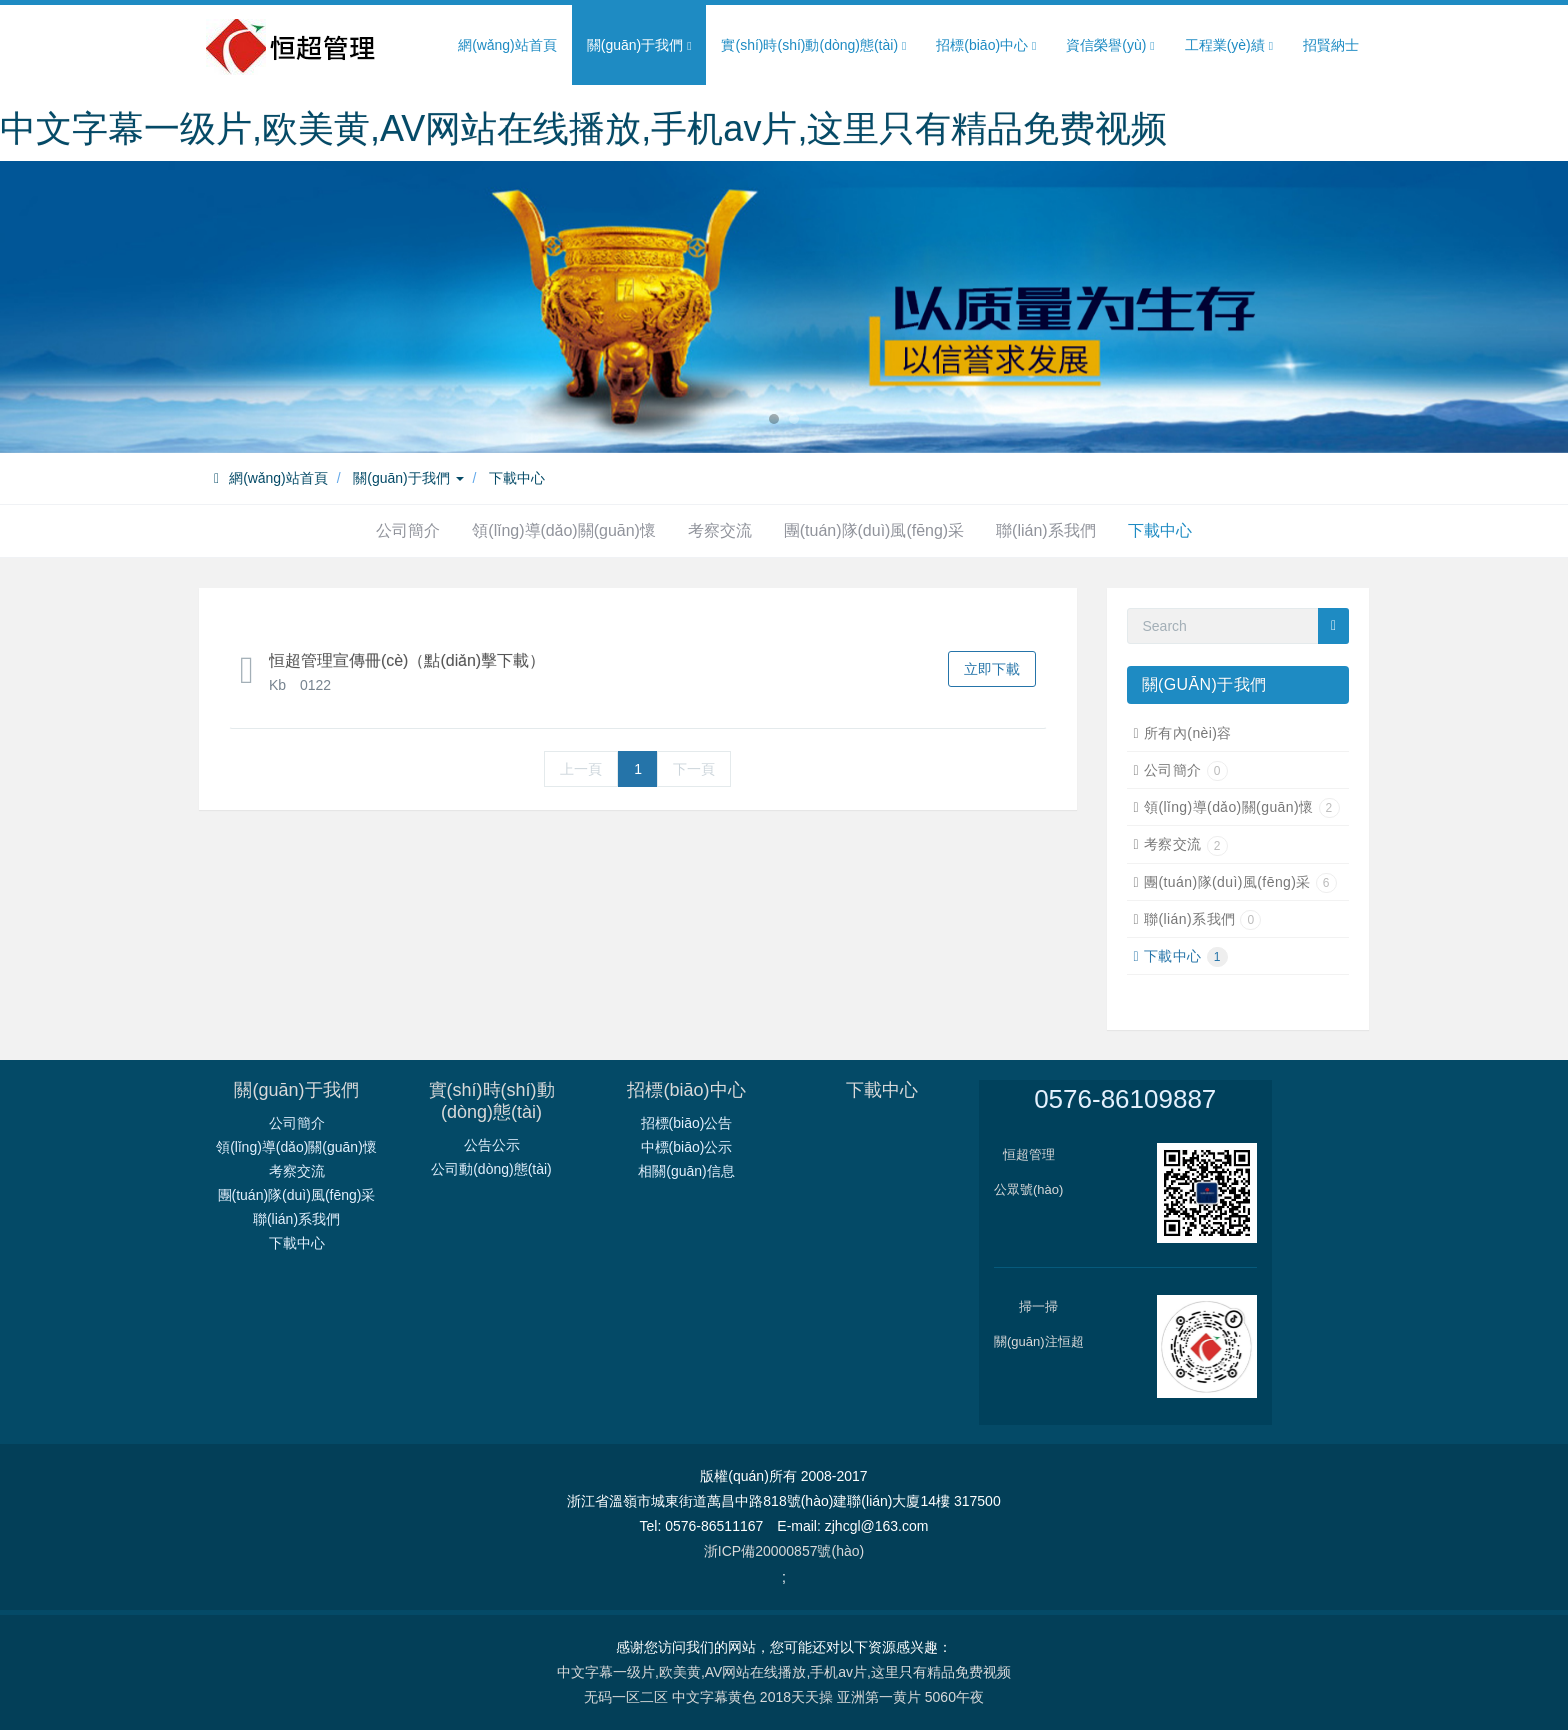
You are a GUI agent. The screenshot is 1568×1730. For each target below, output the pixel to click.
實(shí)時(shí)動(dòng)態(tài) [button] (813, 45)
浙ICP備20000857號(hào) (784, 1551)
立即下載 (992, 669)
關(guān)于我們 (408, 478)
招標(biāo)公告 (687, 1123)
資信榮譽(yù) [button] (1110, 45)
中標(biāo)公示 (687, 1147)
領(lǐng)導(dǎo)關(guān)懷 (564, 530)
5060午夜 (954, 1697)
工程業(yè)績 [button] (1229, 45)
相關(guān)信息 (686, 1171)
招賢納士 (1331, 45)
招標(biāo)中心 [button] (986, 45)
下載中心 (517, 478)
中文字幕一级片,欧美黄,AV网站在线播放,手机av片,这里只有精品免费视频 (583, 128)
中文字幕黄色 (714, 1697)
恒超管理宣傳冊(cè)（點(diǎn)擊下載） (407, 660)
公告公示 (492, 1145)
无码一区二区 (626, 1697)
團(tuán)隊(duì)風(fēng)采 (874, 530)
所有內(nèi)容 (1188, 733)
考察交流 (720, 530)
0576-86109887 (1125, 1099)
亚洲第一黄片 (879, 1697)
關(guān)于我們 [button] (639, 45)
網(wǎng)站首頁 (507, 45)
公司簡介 (408, 530)
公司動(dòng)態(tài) (491, 1169)
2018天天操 (796, 1697)
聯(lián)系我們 (1046, 530)
